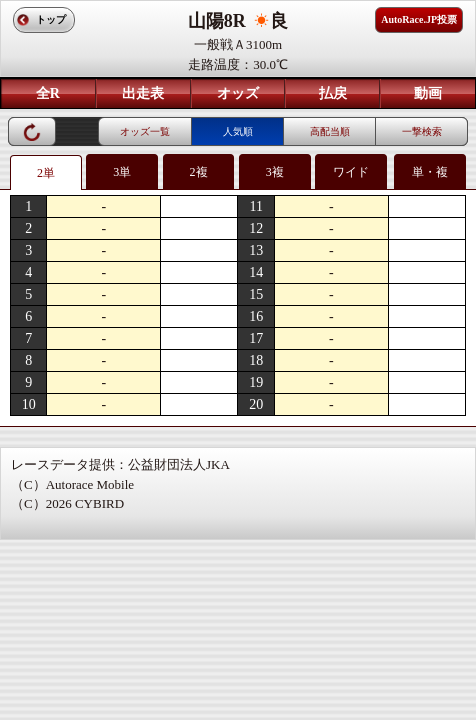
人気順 (238, 131)
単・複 (430, 172)
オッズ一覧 (145, 131)
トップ (51, 19)
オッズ (238, 93)
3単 (122, 172)
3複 (275, 172)
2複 (199, 172)
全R (48, 93)
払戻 (333, 93)
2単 (46, 173)
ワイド (351, 172)
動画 (428, 93)
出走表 (143, 93)
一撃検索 (422, 131)
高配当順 (330, 131)
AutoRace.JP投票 (419, 19)
